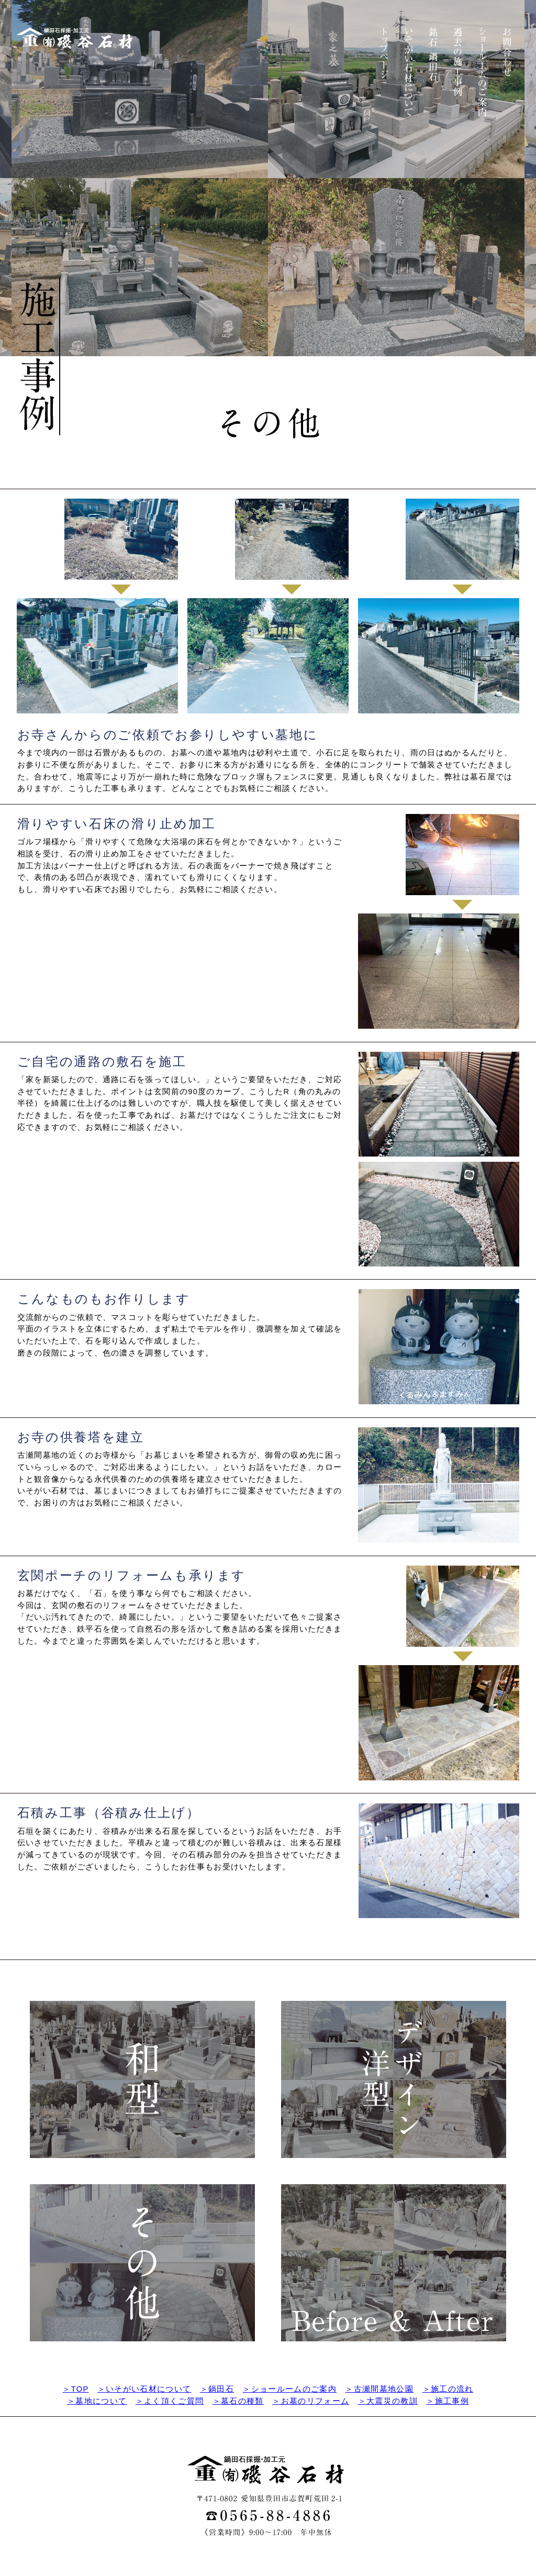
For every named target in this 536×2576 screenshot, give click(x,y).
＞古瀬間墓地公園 (379, 2389)
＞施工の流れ (448, 2389)
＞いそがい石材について (144, 2389)
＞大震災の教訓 (388, 2401)
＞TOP (75, 2389)
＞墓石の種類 (238, 2401)
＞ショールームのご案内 (289, 2389)
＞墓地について (97, 2401)
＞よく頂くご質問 (170, 2401)
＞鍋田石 (217, 2389)
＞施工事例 (447, 2401)
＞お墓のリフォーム (310, 2401)
